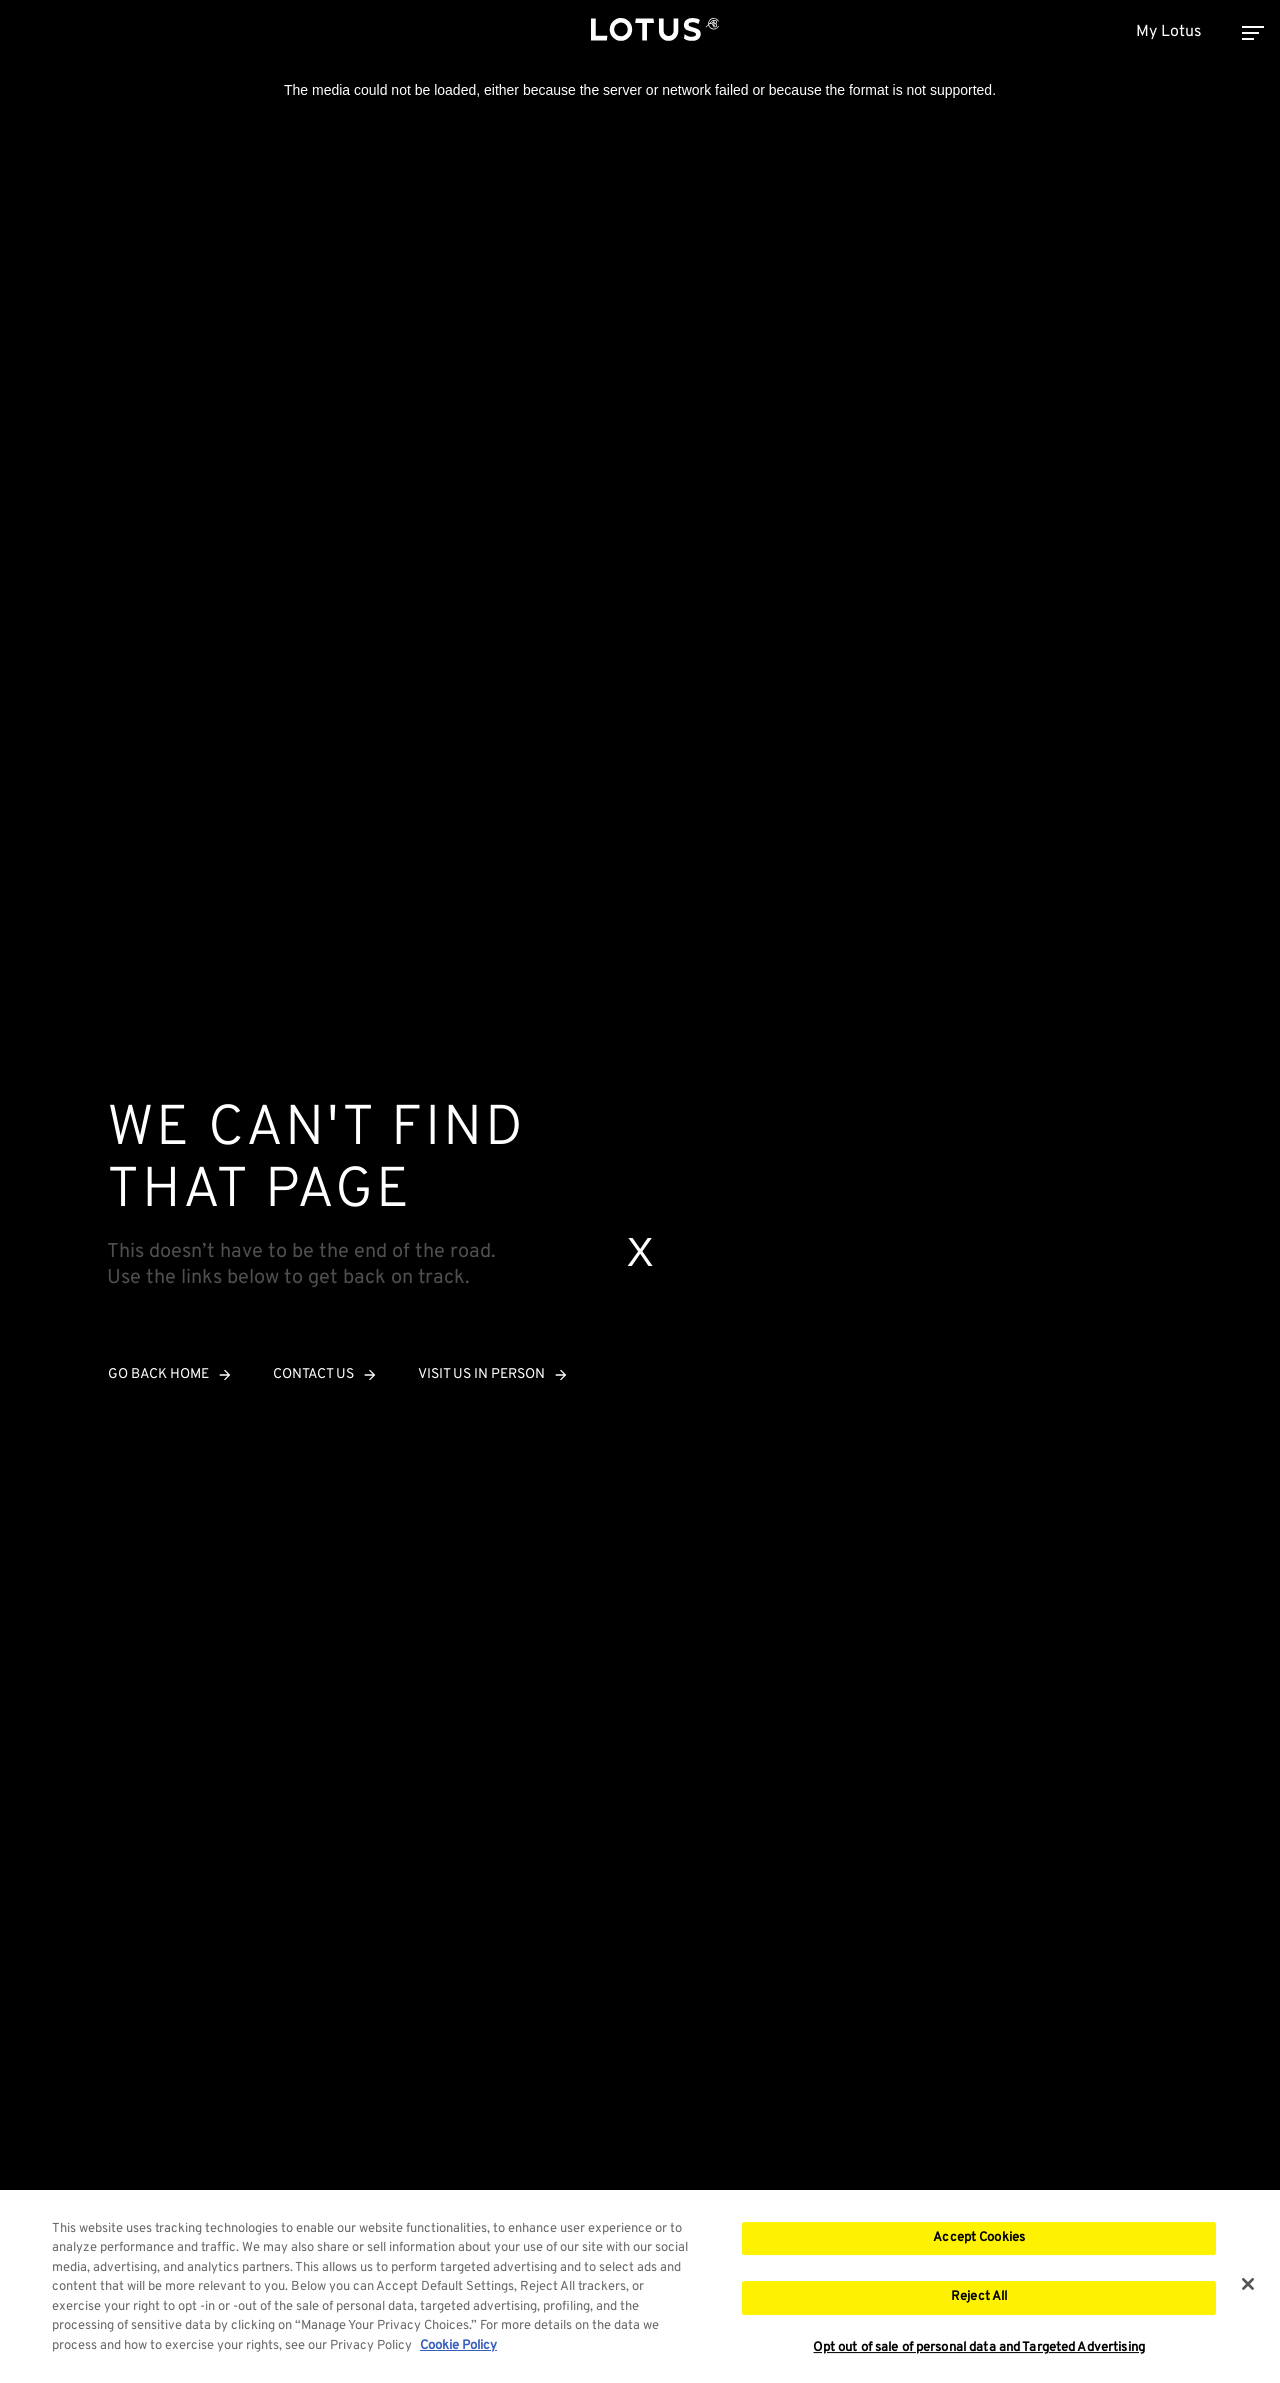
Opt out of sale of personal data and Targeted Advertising (978, 2355)
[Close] (1248, 2291)
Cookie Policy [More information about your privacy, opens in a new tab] (458, 2354)
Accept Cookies (979, 2245)
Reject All (979, 2305)
